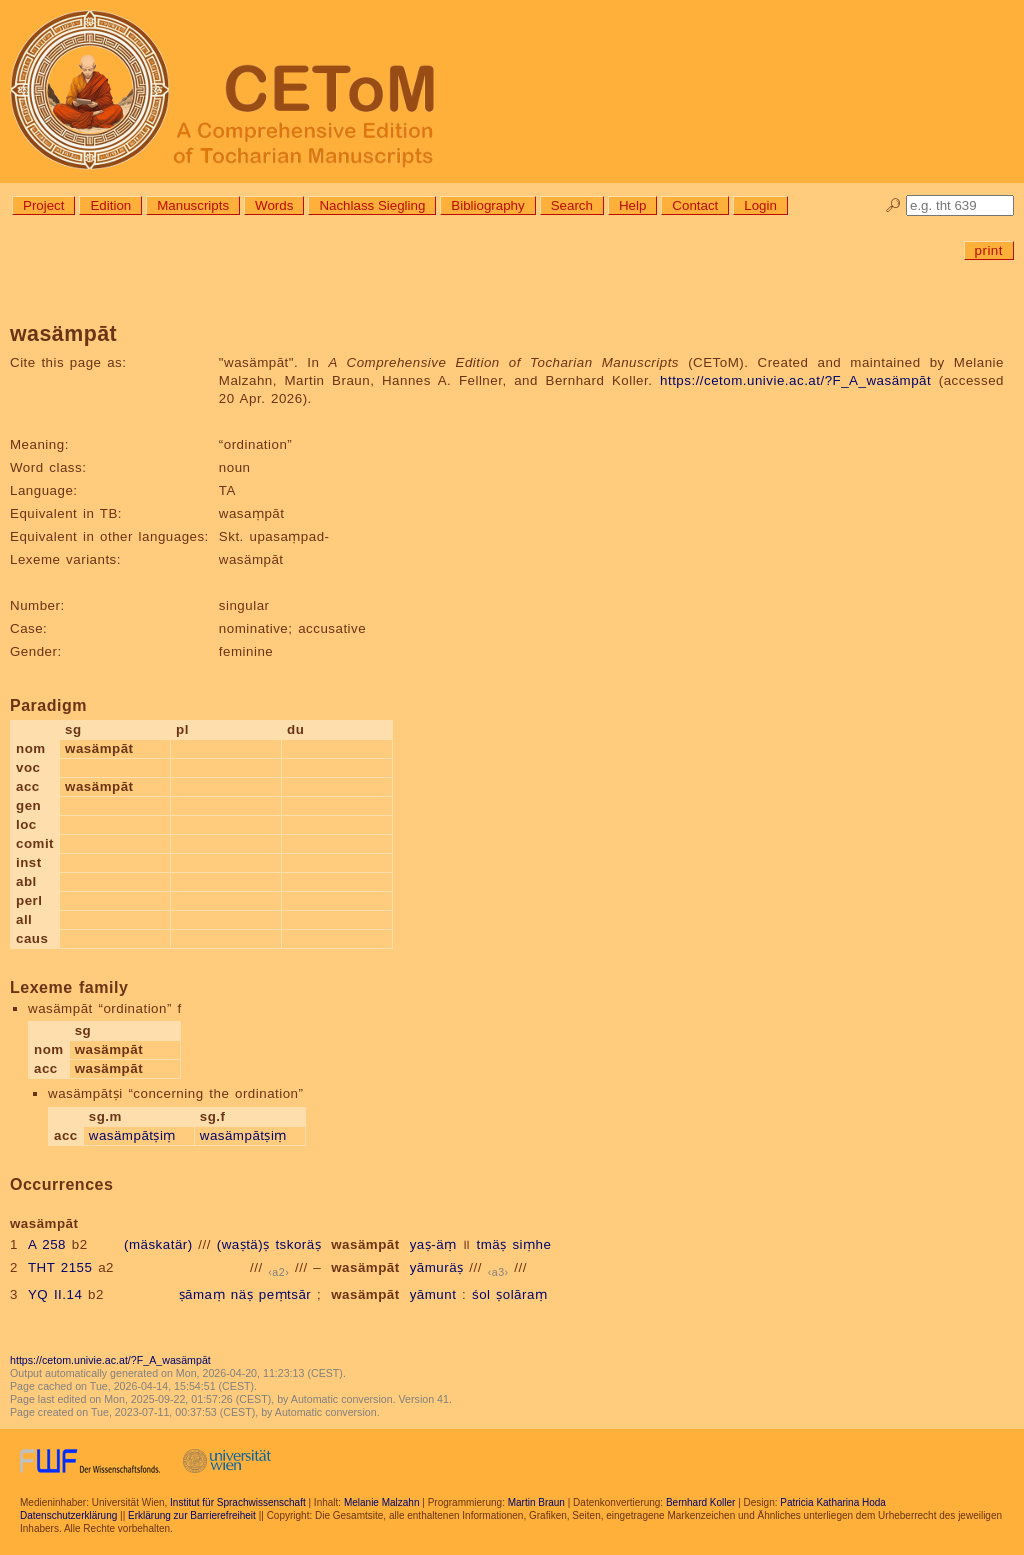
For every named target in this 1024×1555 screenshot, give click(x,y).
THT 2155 (60, 1267)
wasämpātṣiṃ (132, 1135)
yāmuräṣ (437, 1267)
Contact (695, 205)
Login (760, 205)
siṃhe (531, 1244)
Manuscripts (193, 205)
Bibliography (487, 205)
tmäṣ (492, 1244)
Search (572, 205)
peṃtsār (285, 1294)
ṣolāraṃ (521, 1294)
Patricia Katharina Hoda (833, 1502)
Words (274, 205)
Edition (110, 205)
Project (43, 205)
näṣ (242, 1294)
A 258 (47, 1244)
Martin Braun (536, 1502)
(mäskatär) (158, 1244)
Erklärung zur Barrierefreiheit (192, 1515)
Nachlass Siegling (372, 205)
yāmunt (433, 1294)
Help (632, 205)
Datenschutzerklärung (68, 1515)
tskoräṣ (298, 1244)
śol (481, 1294)
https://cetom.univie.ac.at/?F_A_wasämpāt (795, 380)
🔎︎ (893, 205)
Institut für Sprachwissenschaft (238, 1502)
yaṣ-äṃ (433, 1244)
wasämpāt (365, 1244)
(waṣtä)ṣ (243, 1244)
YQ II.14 (55, 1294)
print (989, 250)
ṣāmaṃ (202, 1294)
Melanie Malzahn (382, 1502)
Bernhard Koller (700, 1502)
